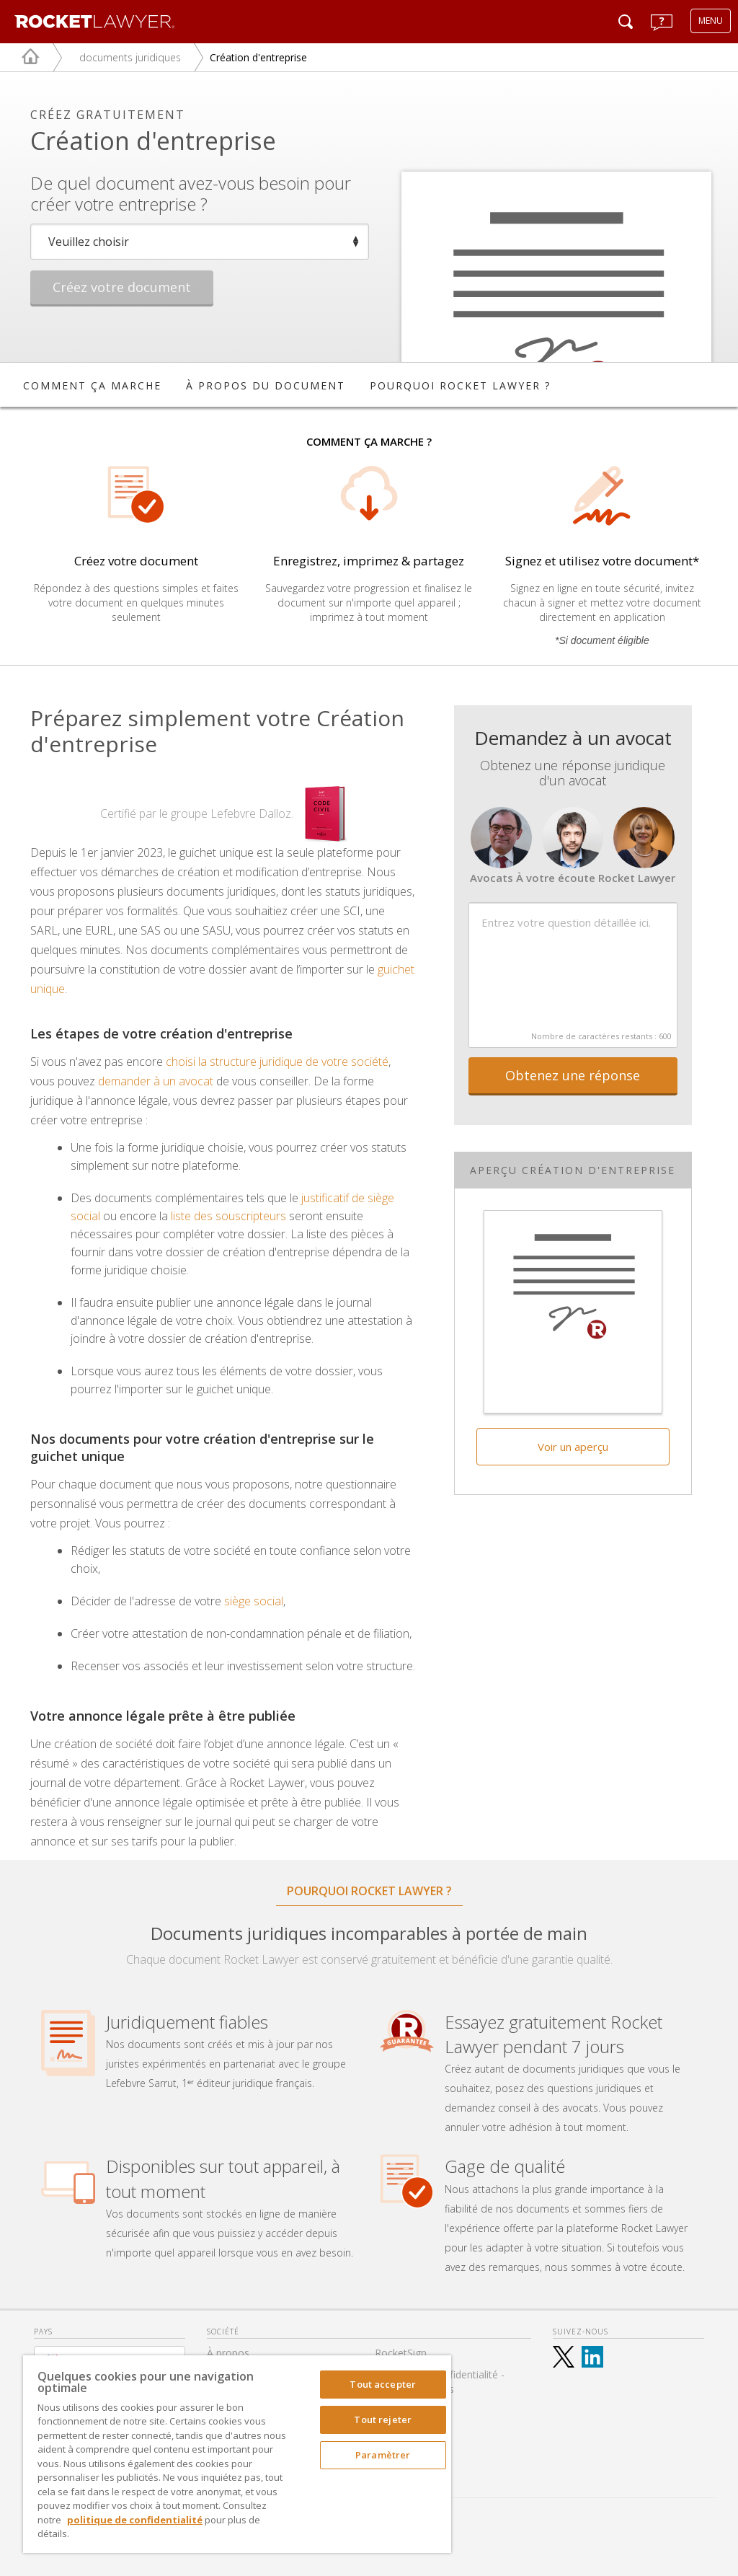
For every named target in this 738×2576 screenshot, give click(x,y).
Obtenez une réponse (572, 1075)
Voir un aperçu (573, 1446)
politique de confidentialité (135, 2519)
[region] (237, 2454)
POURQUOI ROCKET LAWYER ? (460, 385)
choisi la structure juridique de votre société (277, 1061)
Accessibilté (402, 2454)
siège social (253, 1601)
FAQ (385, 2432)
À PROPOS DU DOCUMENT (265, 385)
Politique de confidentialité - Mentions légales (439, 2382)
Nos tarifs (398, 2410)
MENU (710, 20)
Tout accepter (383, 2384)
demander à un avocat (155, 1081)
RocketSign (401, 2353)
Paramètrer (382, 2454)
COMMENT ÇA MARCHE (92, 385)
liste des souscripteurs (228, 1216)
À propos (228, 2353)
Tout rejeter (383, 2419)
